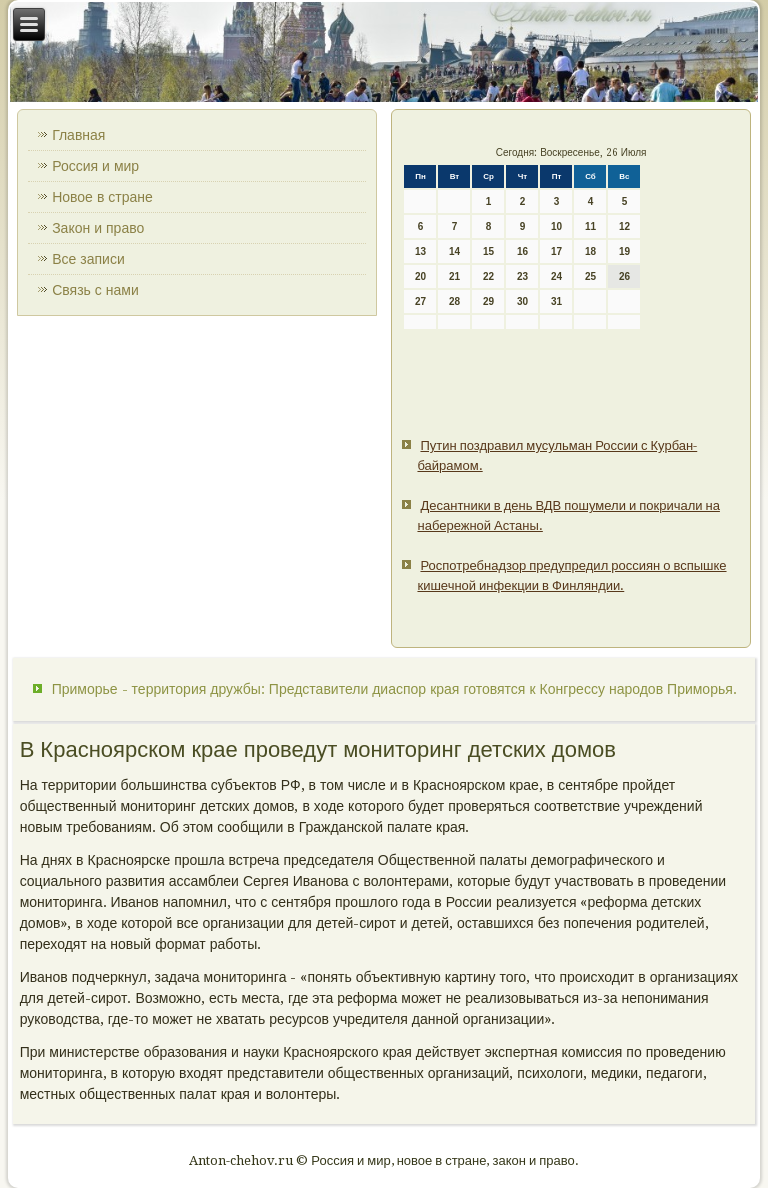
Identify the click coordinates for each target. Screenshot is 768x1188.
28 (454, 301)
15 (488, 251)
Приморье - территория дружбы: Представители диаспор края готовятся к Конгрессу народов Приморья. (394, 689)
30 (522, 301)
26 (624, 276)
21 (454, 276)
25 (590, 276)
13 (420, 251)
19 (624, 251)
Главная (78, 135)
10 (556, 226)
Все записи (88, 259)
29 (488, 301)
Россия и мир (95, 166)
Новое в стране (102, 197)
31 (556, 301)
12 (624, 226)
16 (522, 251)
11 (590, 226)
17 (556, 251)
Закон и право (98, 228)
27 (420, 301)
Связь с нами (95, 290)
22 (488, 276)
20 (420, 276)
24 (556, 276)
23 (522, 276)
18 (590, 251)
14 (454, 251)
